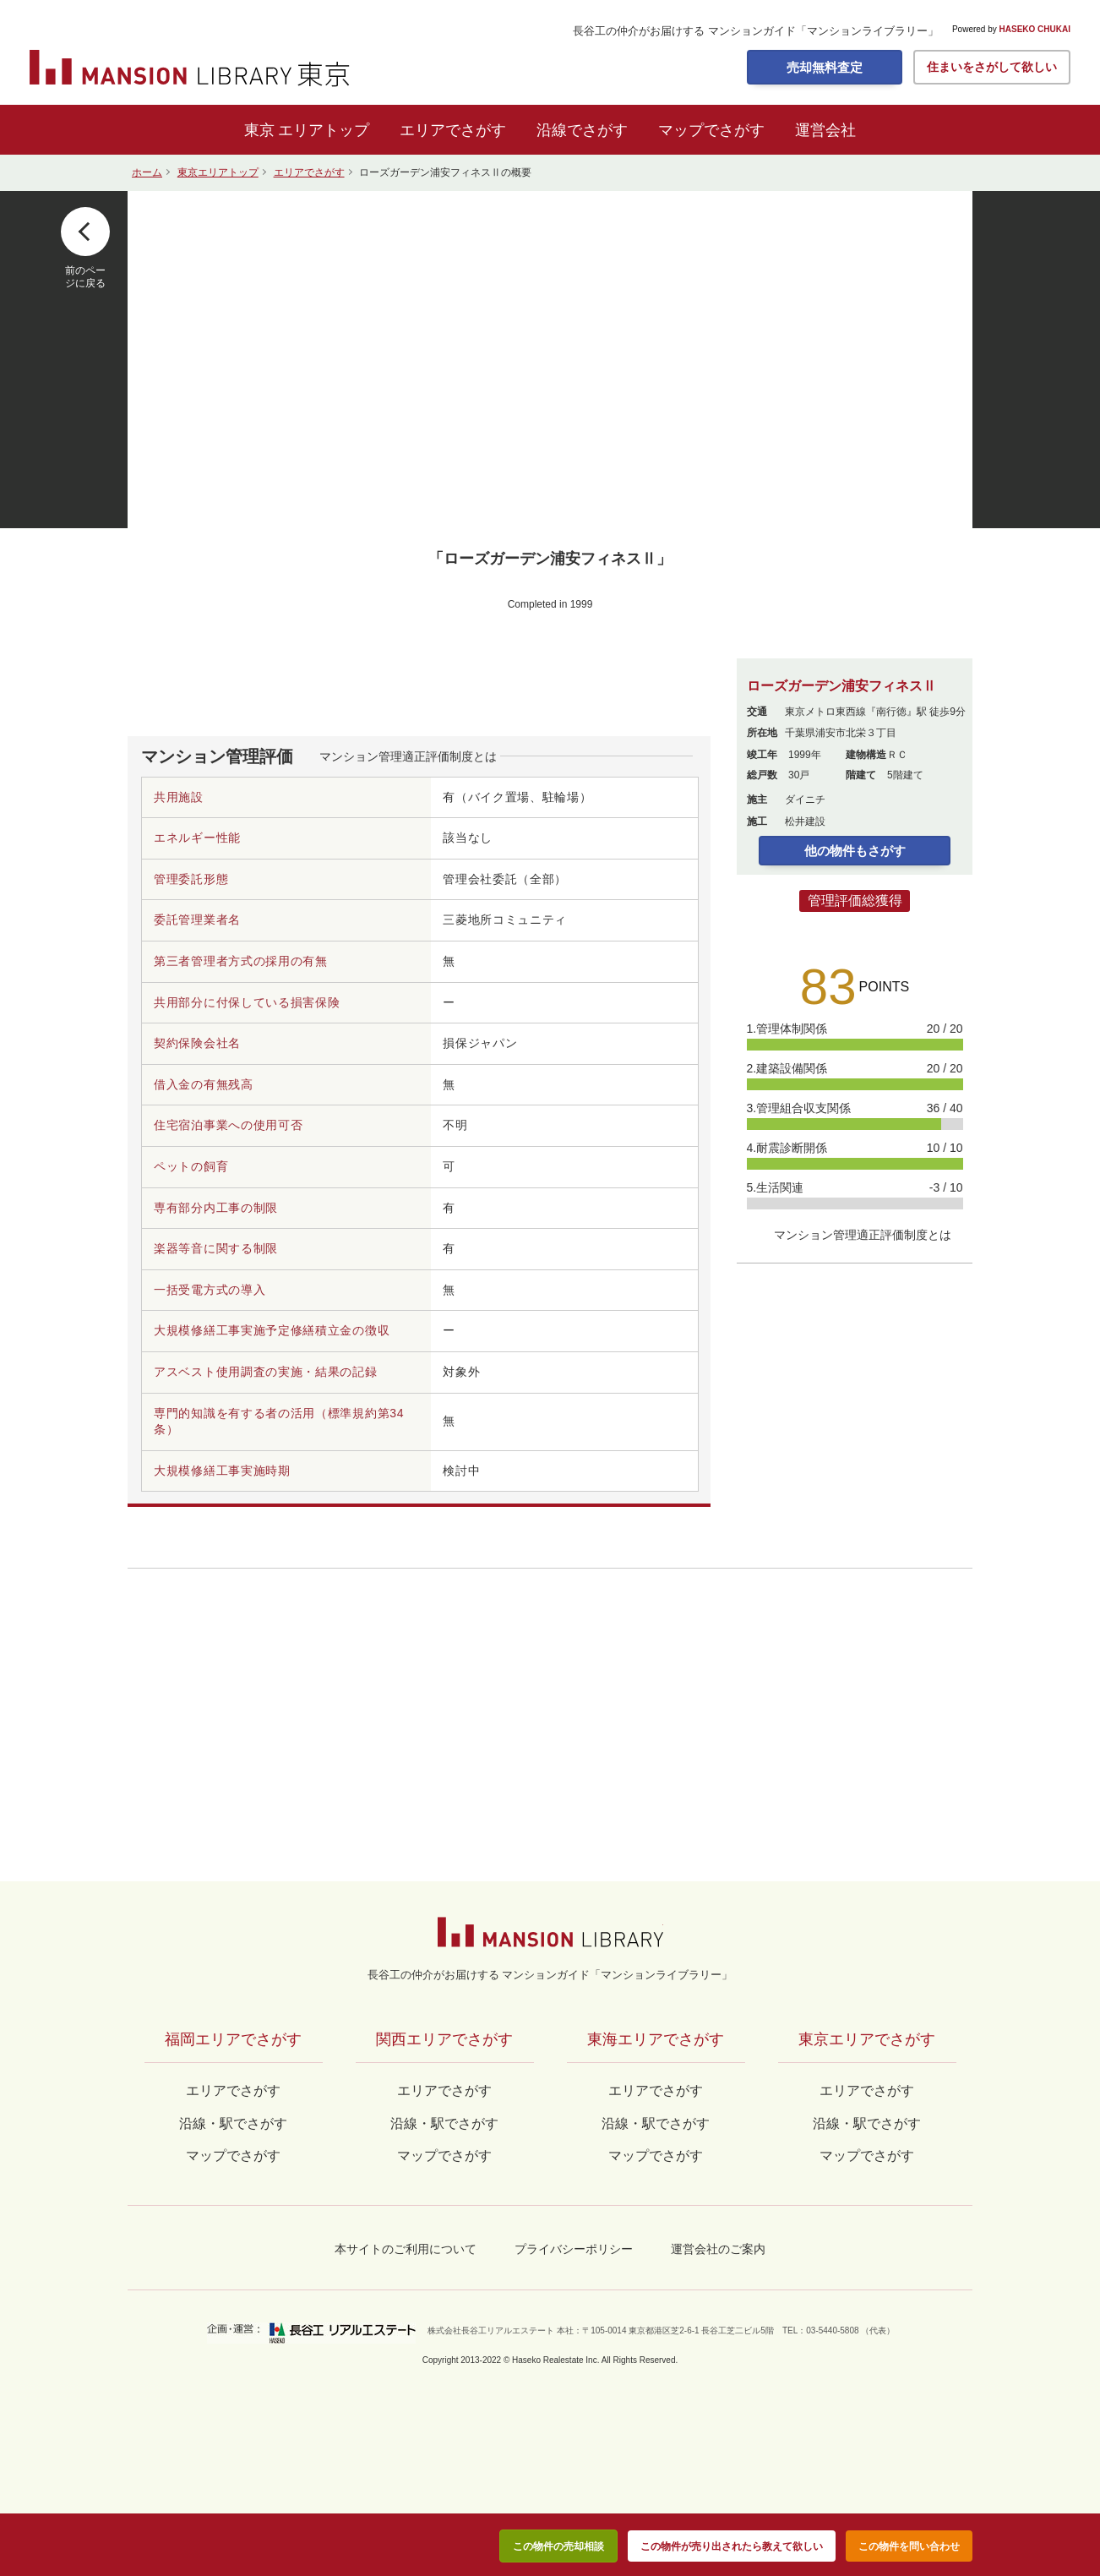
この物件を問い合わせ (909, 2546)
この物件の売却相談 (558, 2546)
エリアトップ (323, 130)
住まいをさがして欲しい (992, 67)
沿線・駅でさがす (867, 2123)
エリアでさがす (453, 130)
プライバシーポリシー (574, 2249)
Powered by (1011, 29)
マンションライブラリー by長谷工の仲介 (550, 1932)
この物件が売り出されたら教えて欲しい (731, 2546)
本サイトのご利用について (405, 2249)
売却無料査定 (825, 67)
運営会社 (825, 130)
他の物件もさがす (855, 850)
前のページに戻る (85, 276)
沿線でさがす (582, 130)
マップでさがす (711, 130)
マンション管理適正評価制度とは (408, 756)
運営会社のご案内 (718, 2249)
